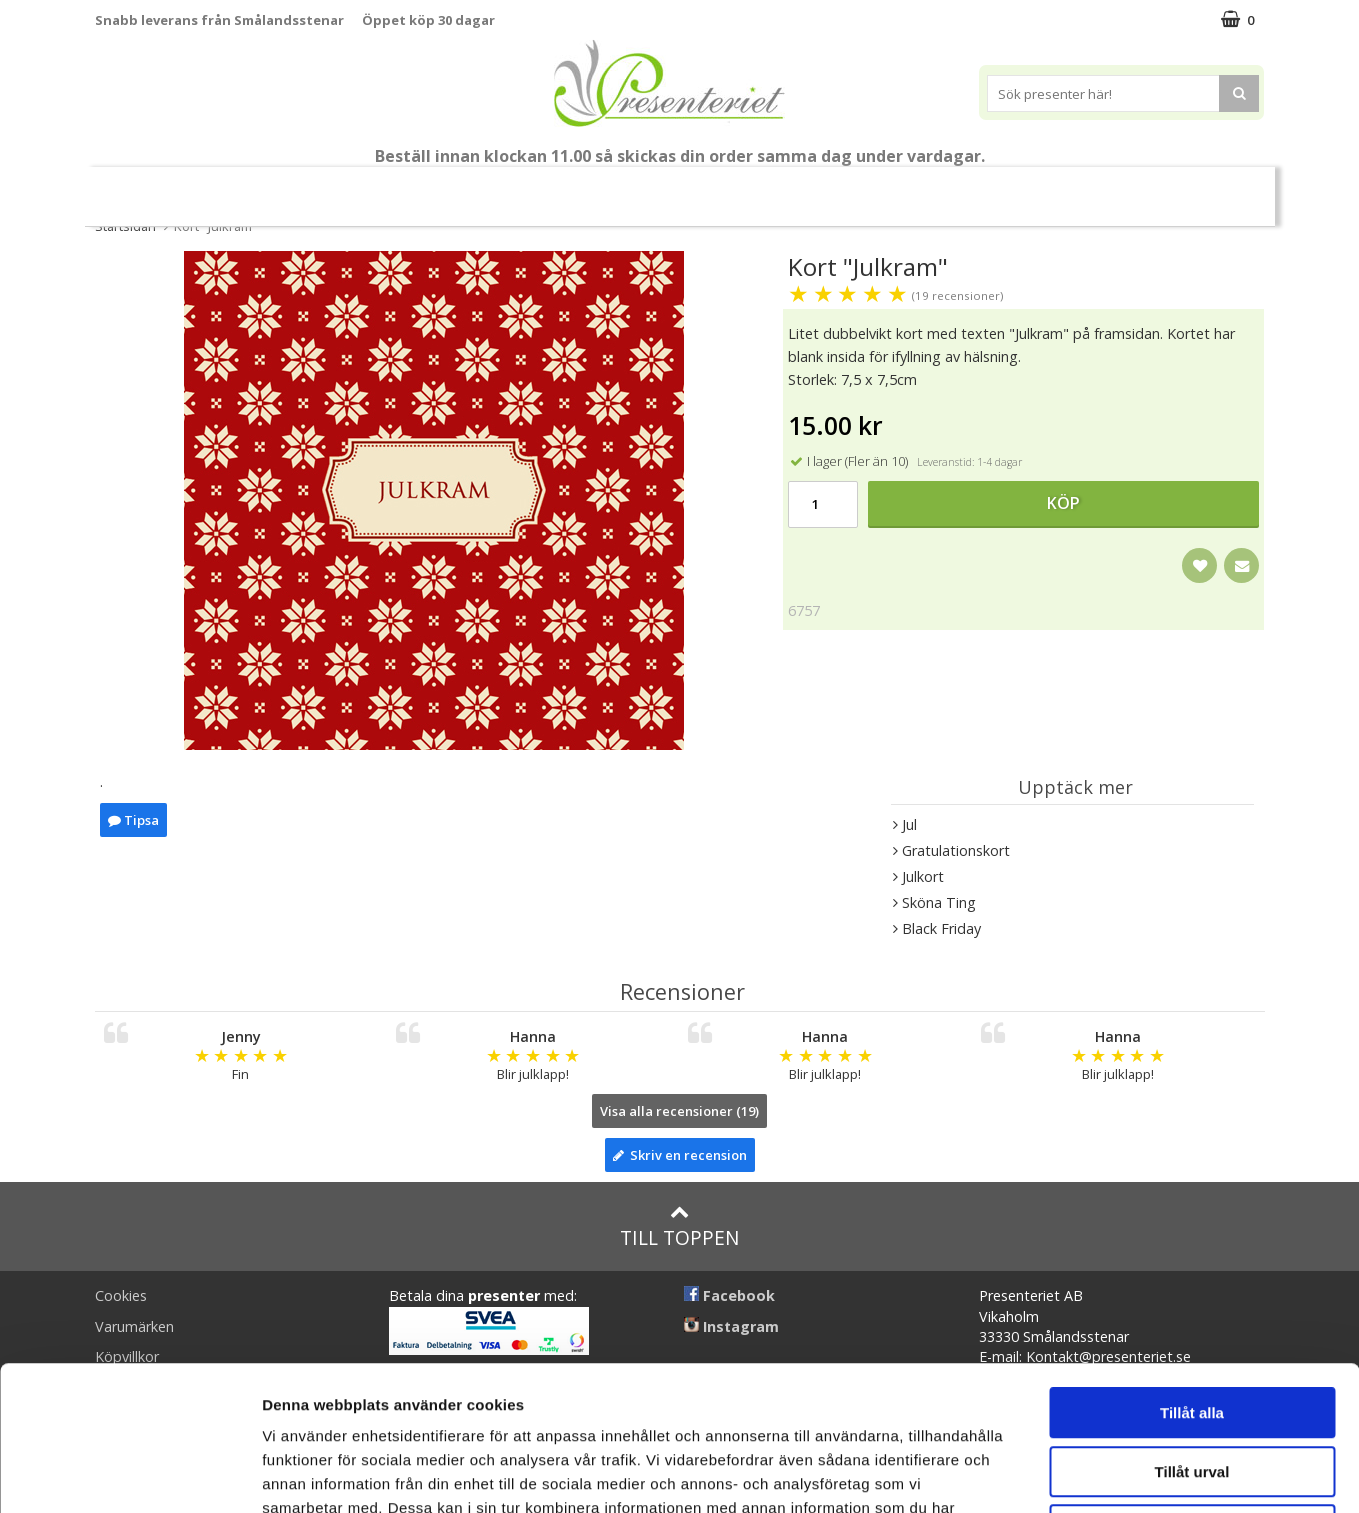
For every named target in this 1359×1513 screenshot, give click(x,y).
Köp (1063, 503)
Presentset (580, 187)
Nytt (159, 188)
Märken (1121, 187)
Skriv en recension (680, 1155)
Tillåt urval (1192, 1327)
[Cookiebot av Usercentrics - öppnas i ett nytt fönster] (129, 1474)
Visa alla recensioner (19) (679, 1111)
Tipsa (133, 820)
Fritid (954, 187)
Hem (802, 187)
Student (390, 188)
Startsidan (125, 226)
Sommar (473, 188)
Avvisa (1192, 1385)
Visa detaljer (1086, 1473)
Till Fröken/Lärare (275, 187)
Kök (878, 187)
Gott (1034, 187)
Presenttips (701, 187)
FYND (1196, 188)
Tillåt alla (1192, 1268)
